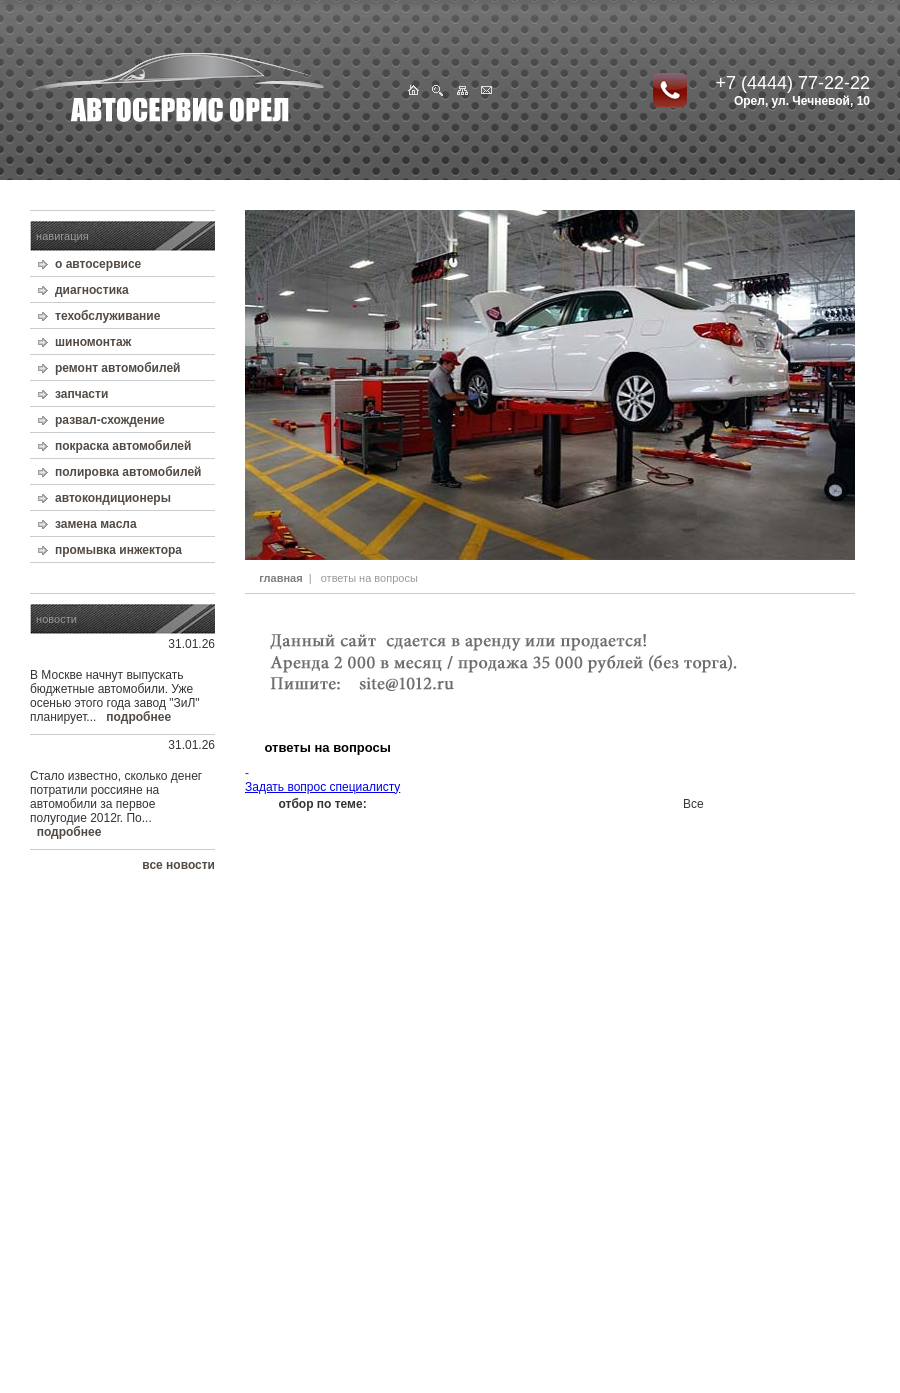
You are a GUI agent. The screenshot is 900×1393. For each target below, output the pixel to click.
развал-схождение (110, 420)
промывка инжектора (118, 550)
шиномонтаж (93, 342)
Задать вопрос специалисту (322, 787)
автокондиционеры (113, 498)
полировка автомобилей (128, 472)
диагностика (92, 290)
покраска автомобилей (123, 446)
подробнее (138, 717)
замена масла (96, 524)
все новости (178, 865)
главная (280, 578)
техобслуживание (107, 316)
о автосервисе (98, 264)
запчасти (81, 394)
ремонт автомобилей (118, 368)
